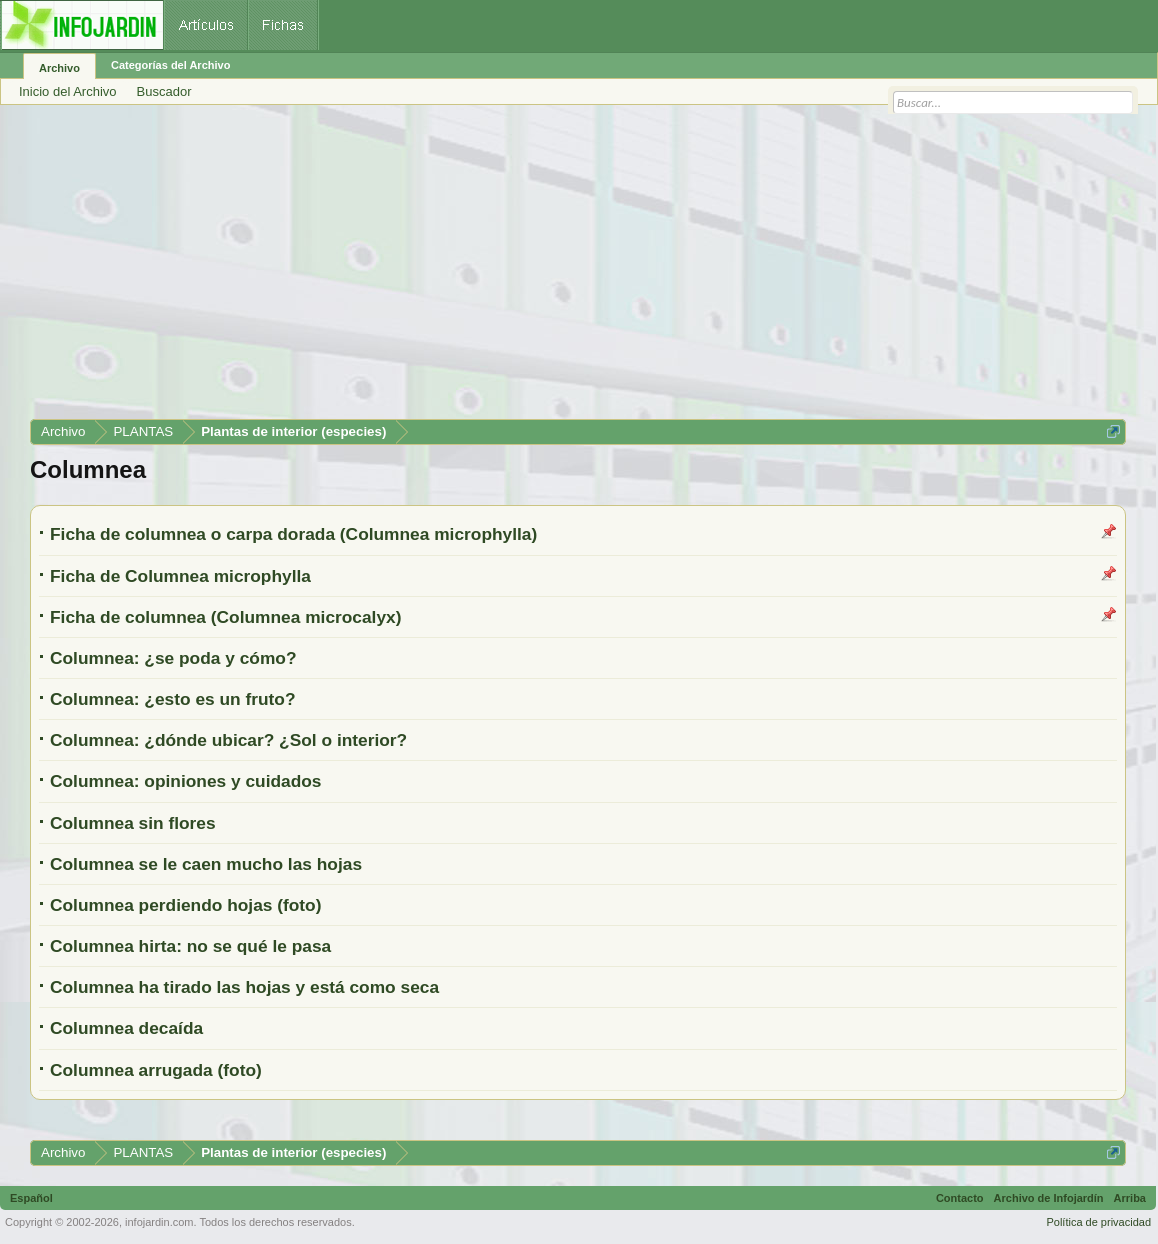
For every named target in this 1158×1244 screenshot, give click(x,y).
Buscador (164, 91)
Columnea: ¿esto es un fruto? (173, 699)
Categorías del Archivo (170, 65)
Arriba (1130, 1198)
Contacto (960, 1198)
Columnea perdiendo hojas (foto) (185, 905)
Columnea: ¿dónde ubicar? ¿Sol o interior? (228, 740)
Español (31, 1198)
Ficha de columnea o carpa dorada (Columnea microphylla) (293, 534)
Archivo (59, 68)
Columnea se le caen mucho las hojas (206, 864)
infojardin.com (159, 1222)
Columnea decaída (126, 1028)
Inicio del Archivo (68, 91)
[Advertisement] (578, 269)
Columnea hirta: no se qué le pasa (190, 946)
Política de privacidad (1098, 1222)
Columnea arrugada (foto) (156, 1070)
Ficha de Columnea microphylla (180, 576)
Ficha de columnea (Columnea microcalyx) (225, 617)
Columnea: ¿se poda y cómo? (173, 658)
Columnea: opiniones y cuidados (186, 781)
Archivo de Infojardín (1049, 1198)
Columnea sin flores (133, 823)
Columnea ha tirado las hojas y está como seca (244, 987)
